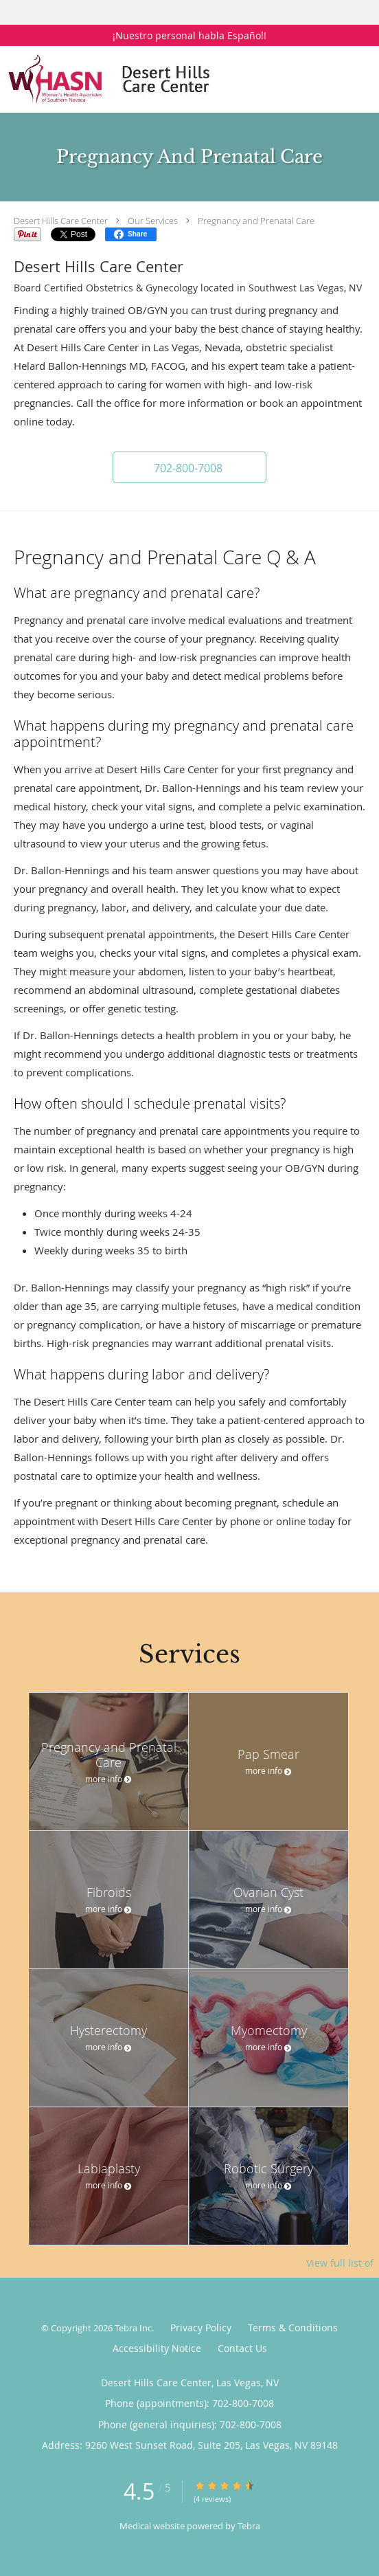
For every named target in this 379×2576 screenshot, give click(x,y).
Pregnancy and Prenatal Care (256, 220)
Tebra (249, 2526)
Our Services (153, 220)
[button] (189, 467)
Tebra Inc (133, 2328)
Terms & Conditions (293, 2327)
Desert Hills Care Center (61, 220)
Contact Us (242, 2348)
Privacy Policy (200, 2327)
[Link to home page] (157, 79)
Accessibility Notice (157, 2348)
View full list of (340, 2263)
